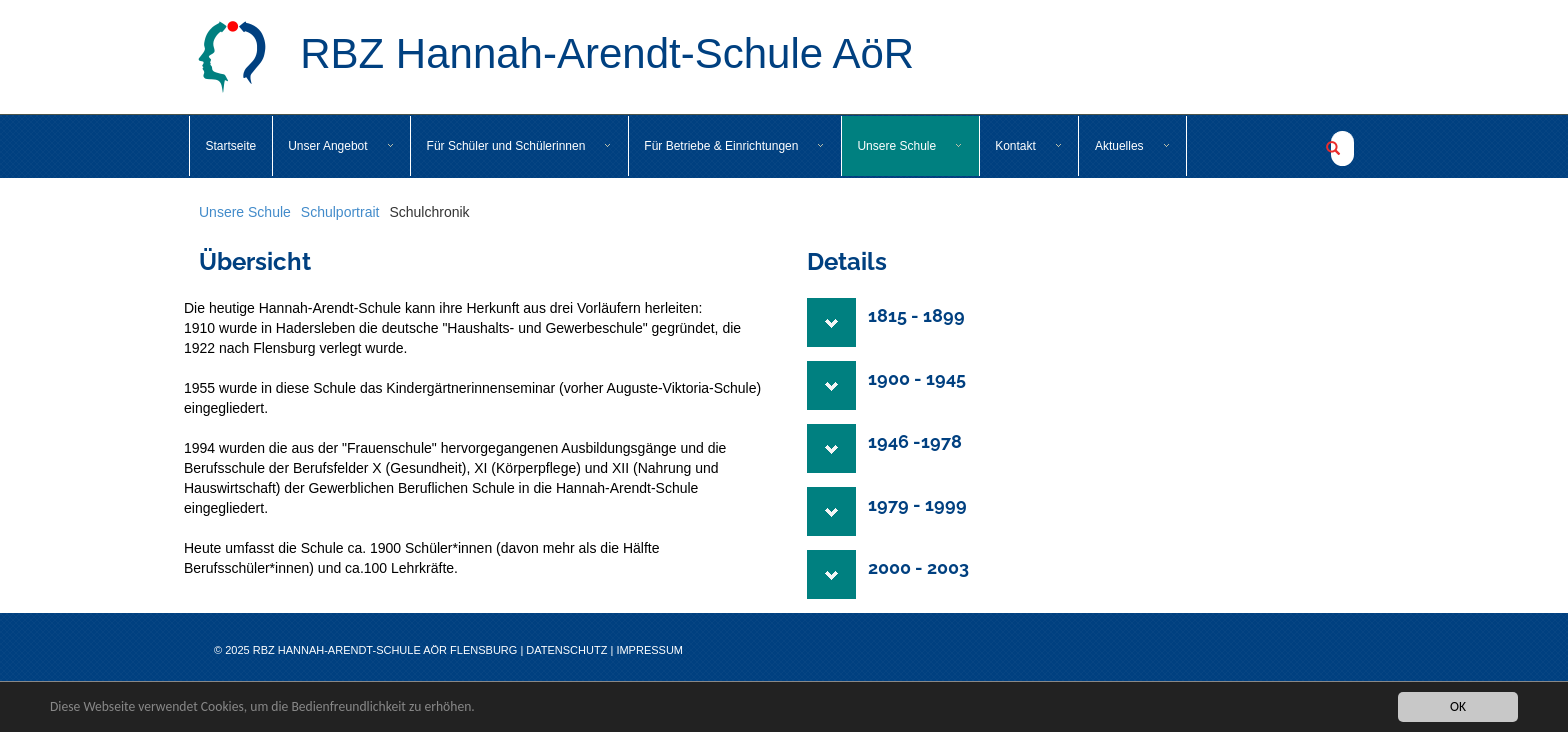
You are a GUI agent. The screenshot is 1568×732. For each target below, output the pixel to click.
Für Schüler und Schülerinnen (520, 146)
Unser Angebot (341, 146)
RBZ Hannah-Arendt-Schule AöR (555, 57)
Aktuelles (1133, 146)
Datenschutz (566, 650)
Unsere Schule (910, 146)
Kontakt (1029, 146)
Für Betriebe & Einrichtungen (734, 146)
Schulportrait (340, 212)
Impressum (649, 650)
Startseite (231, 146)
